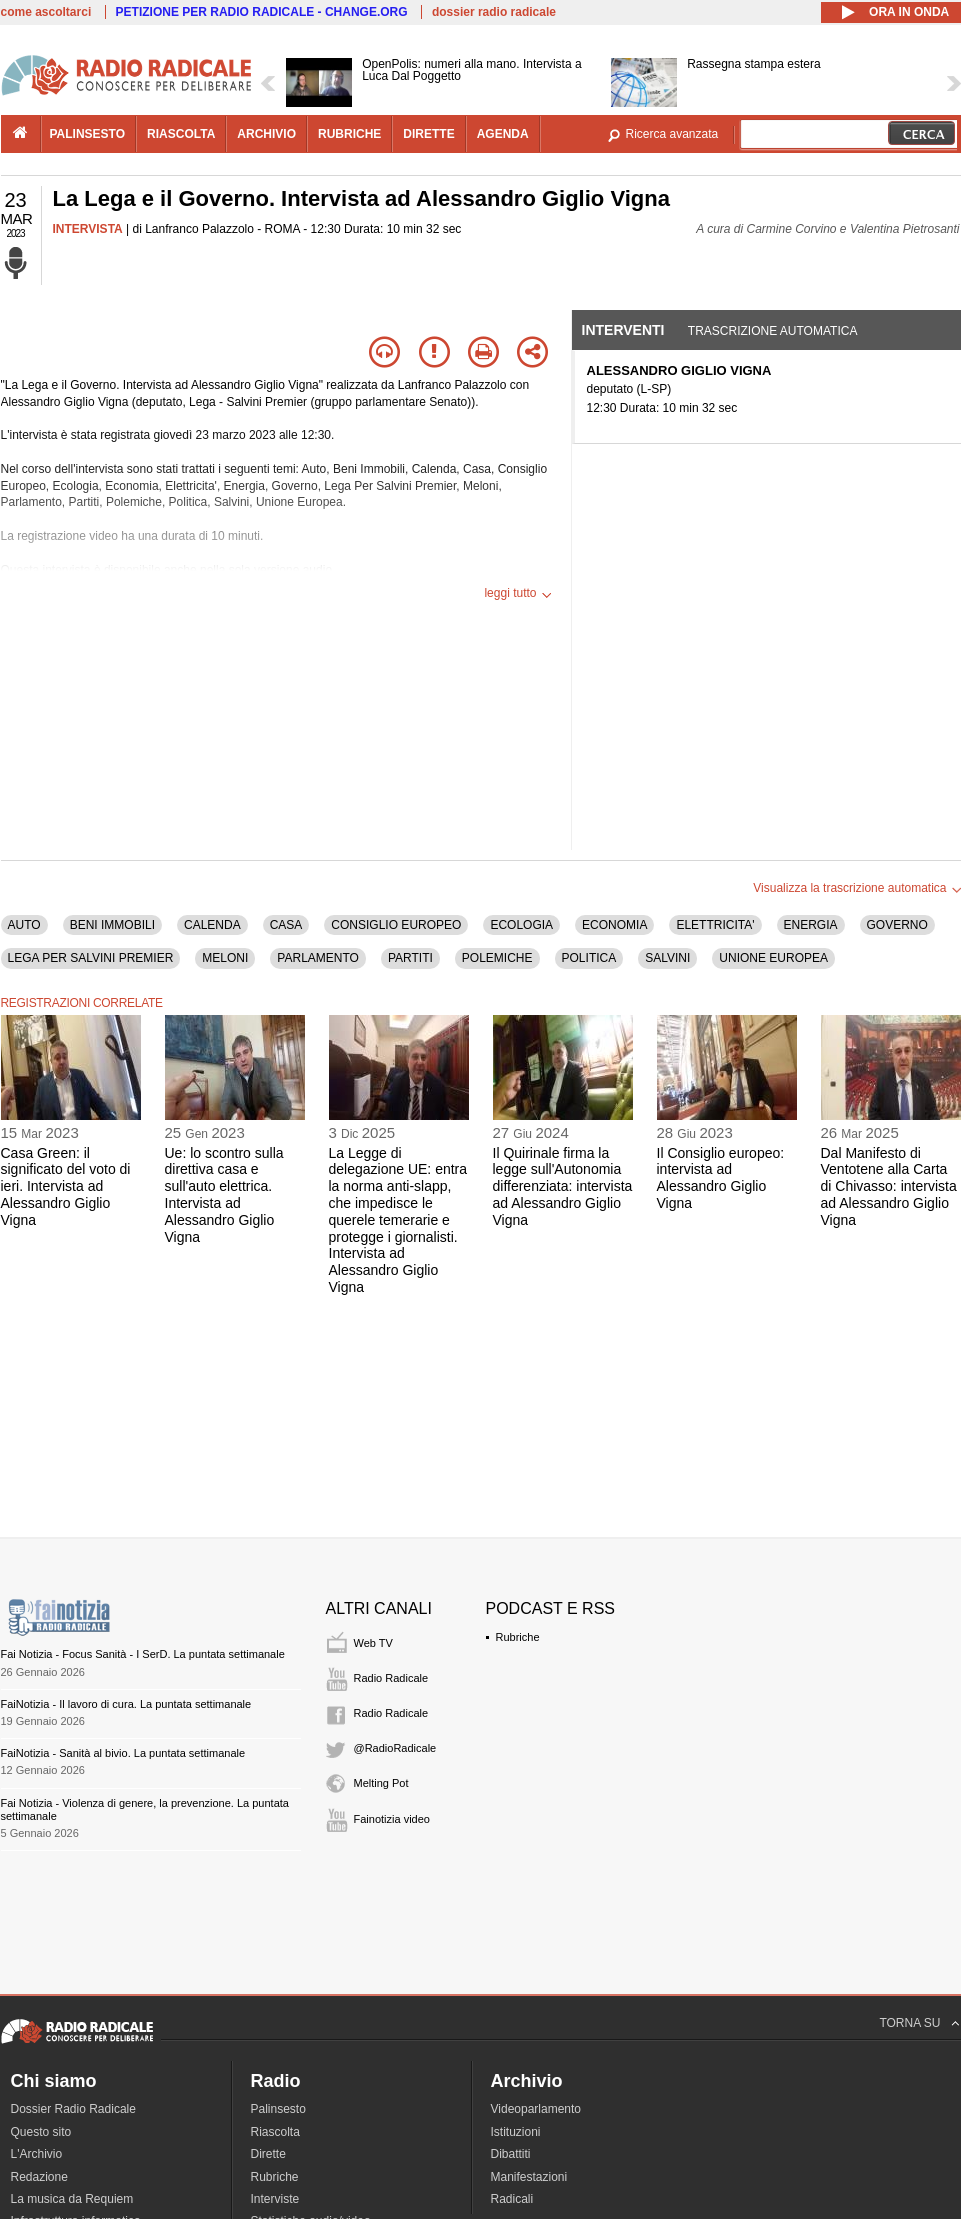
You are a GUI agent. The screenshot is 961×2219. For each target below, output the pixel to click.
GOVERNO (897, 925)
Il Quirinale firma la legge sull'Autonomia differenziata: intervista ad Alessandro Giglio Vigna (563, 1186)
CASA (286, 925)
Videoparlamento (536, 2109)
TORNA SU (909, 2023)
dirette (428, 134)
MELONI (225, 958)
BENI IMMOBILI (112, 925)
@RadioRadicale (395, 1748)
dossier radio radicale (494, 12)
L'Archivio (37, 2154)
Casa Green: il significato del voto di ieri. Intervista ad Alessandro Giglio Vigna (66, 1186)
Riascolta (275, 2132)
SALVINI (667, 958)
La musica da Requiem (72, 2199)
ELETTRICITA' (715, 925)
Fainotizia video (392, 1819)
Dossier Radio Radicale (73, 2109)
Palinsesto (278, 2109)
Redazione (39, 2177)
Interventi (623, 330)
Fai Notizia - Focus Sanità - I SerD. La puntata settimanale (143, 1654)
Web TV (373, 1643)
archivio (266, 134)
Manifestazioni (529, 2177)
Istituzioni (516, 2132)
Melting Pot (381, 1783)
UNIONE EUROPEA (773, 958)
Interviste (275, 2199)
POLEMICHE (497, 958)
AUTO (24, 925)
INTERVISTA (88, 229)
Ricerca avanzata (672, 134)
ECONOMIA (614, 925)
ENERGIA (811, 925)
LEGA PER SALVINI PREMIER (91, 958)
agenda (503, 134)
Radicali (512, 2199)
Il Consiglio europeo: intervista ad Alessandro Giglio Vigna (721, 1178)
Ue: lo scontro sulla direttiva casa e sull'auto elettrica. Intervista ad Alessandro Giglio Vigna (224, 1195)
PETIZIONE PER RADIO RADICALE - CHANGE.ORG (262, 12)
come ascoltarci (46, 12)
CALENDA (212, 925)
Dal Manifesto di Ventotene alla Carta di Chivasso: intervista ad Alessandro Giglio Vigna (889, 1186)
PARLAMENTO (318, 958)
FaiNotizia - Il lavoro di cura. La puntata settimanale (126, 1704)
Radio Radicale (391, 1678)
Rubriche (518, 1637)
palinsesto (88, 134)
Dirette (268, 2154)
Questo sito (41, 2132)
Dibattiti (511, 2154)
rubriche (349, 134)
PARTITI (410, 958)
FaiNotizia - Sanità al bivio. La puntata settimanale (123, 1753)
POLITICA (589, 958)
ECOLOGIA (521, 925)
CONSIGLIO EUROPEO (396, 925)
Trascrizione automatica (773, 331)
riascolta (181, 134)
